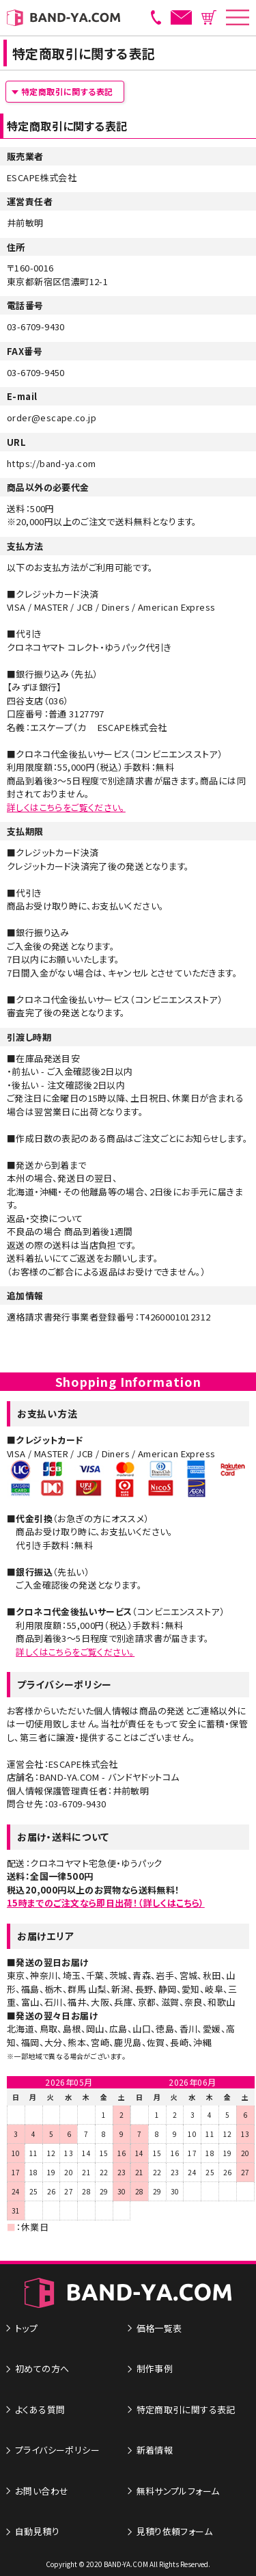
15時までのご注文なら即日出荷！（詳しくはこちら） (106, 1902)
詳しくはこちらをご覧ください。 (66, 807)
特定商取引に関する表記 (67, 91)
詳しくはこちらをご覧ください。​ (75, 1651)
